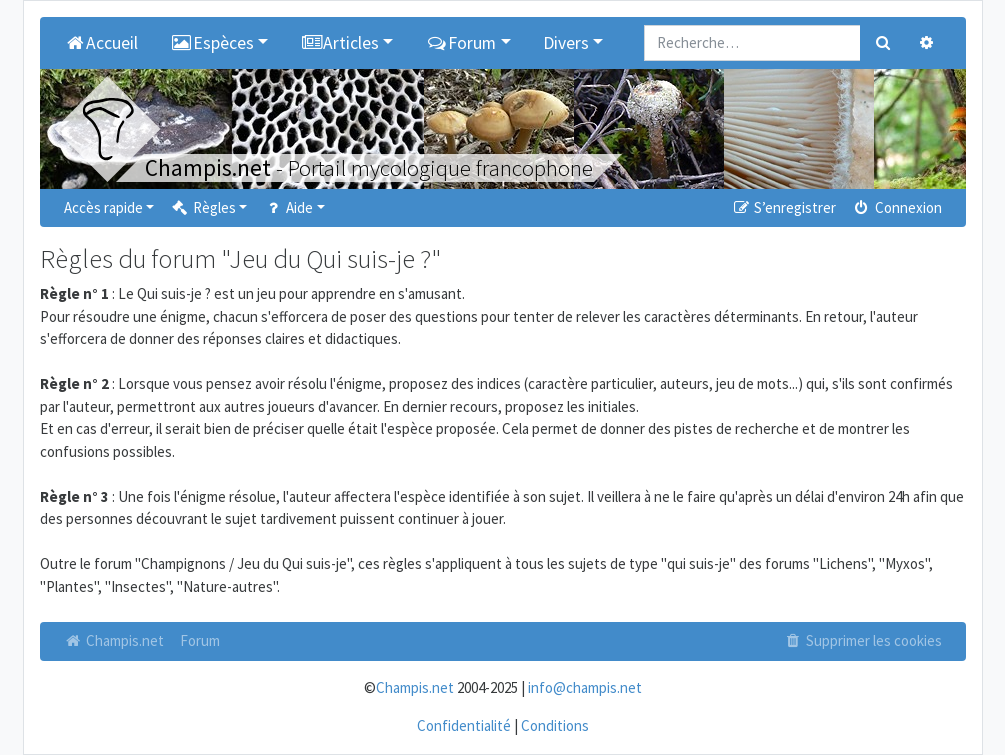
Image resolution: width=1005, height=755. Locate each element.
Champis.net (114, 640)
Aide (287, 207)
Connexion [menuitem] (896, 207)
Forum (200, 640)
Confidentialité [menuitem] (464, 725)
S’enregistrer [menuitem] (784, 207)
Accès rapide (103, 207)
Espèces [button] (212, 43)
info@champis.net (585, 687)
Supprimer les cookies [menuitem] (862, 640)
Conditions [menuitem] (555, 725)
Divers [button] (566, 43)
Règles (202, 207)
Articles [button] (339, 43)
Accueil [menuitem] (101, 43)
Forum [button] (460, 43)
